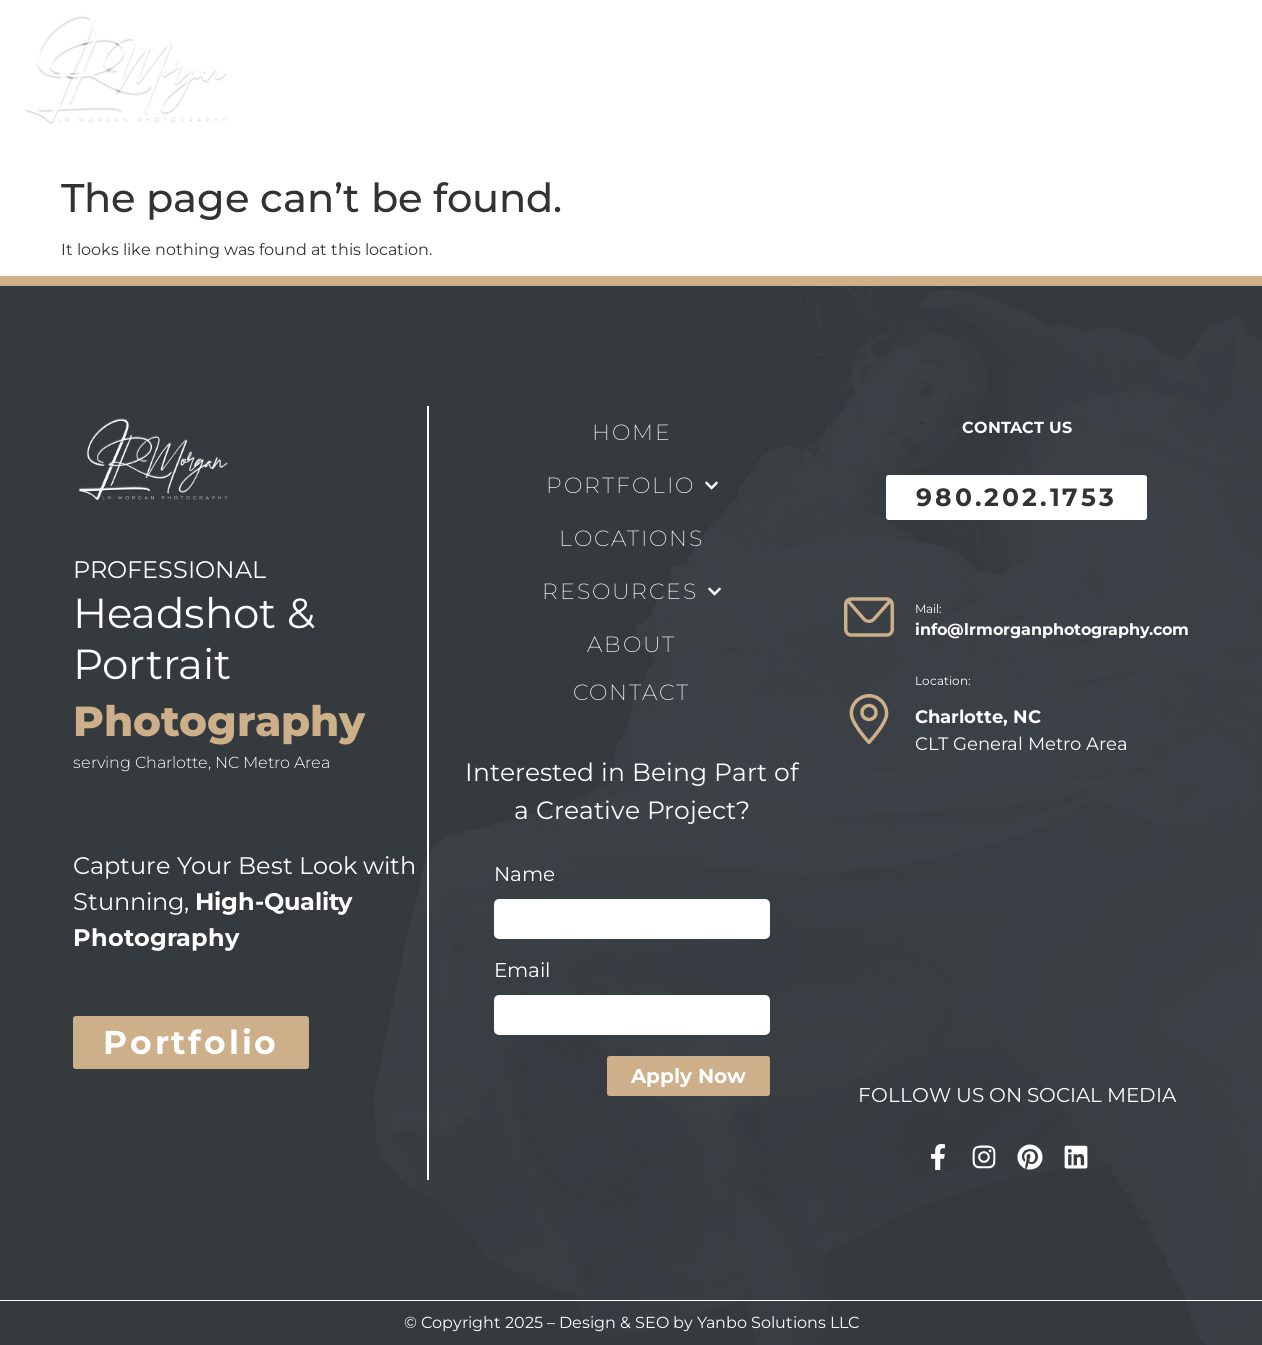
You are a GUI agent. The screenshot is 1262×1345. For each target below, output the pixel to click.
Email (522, 971)
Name (524, 875)
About (804, 83)
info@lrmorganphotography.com (1052, 629)
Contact (901, 83)
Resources (683, 83)
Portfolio (409, 83)
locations (545, 83)
